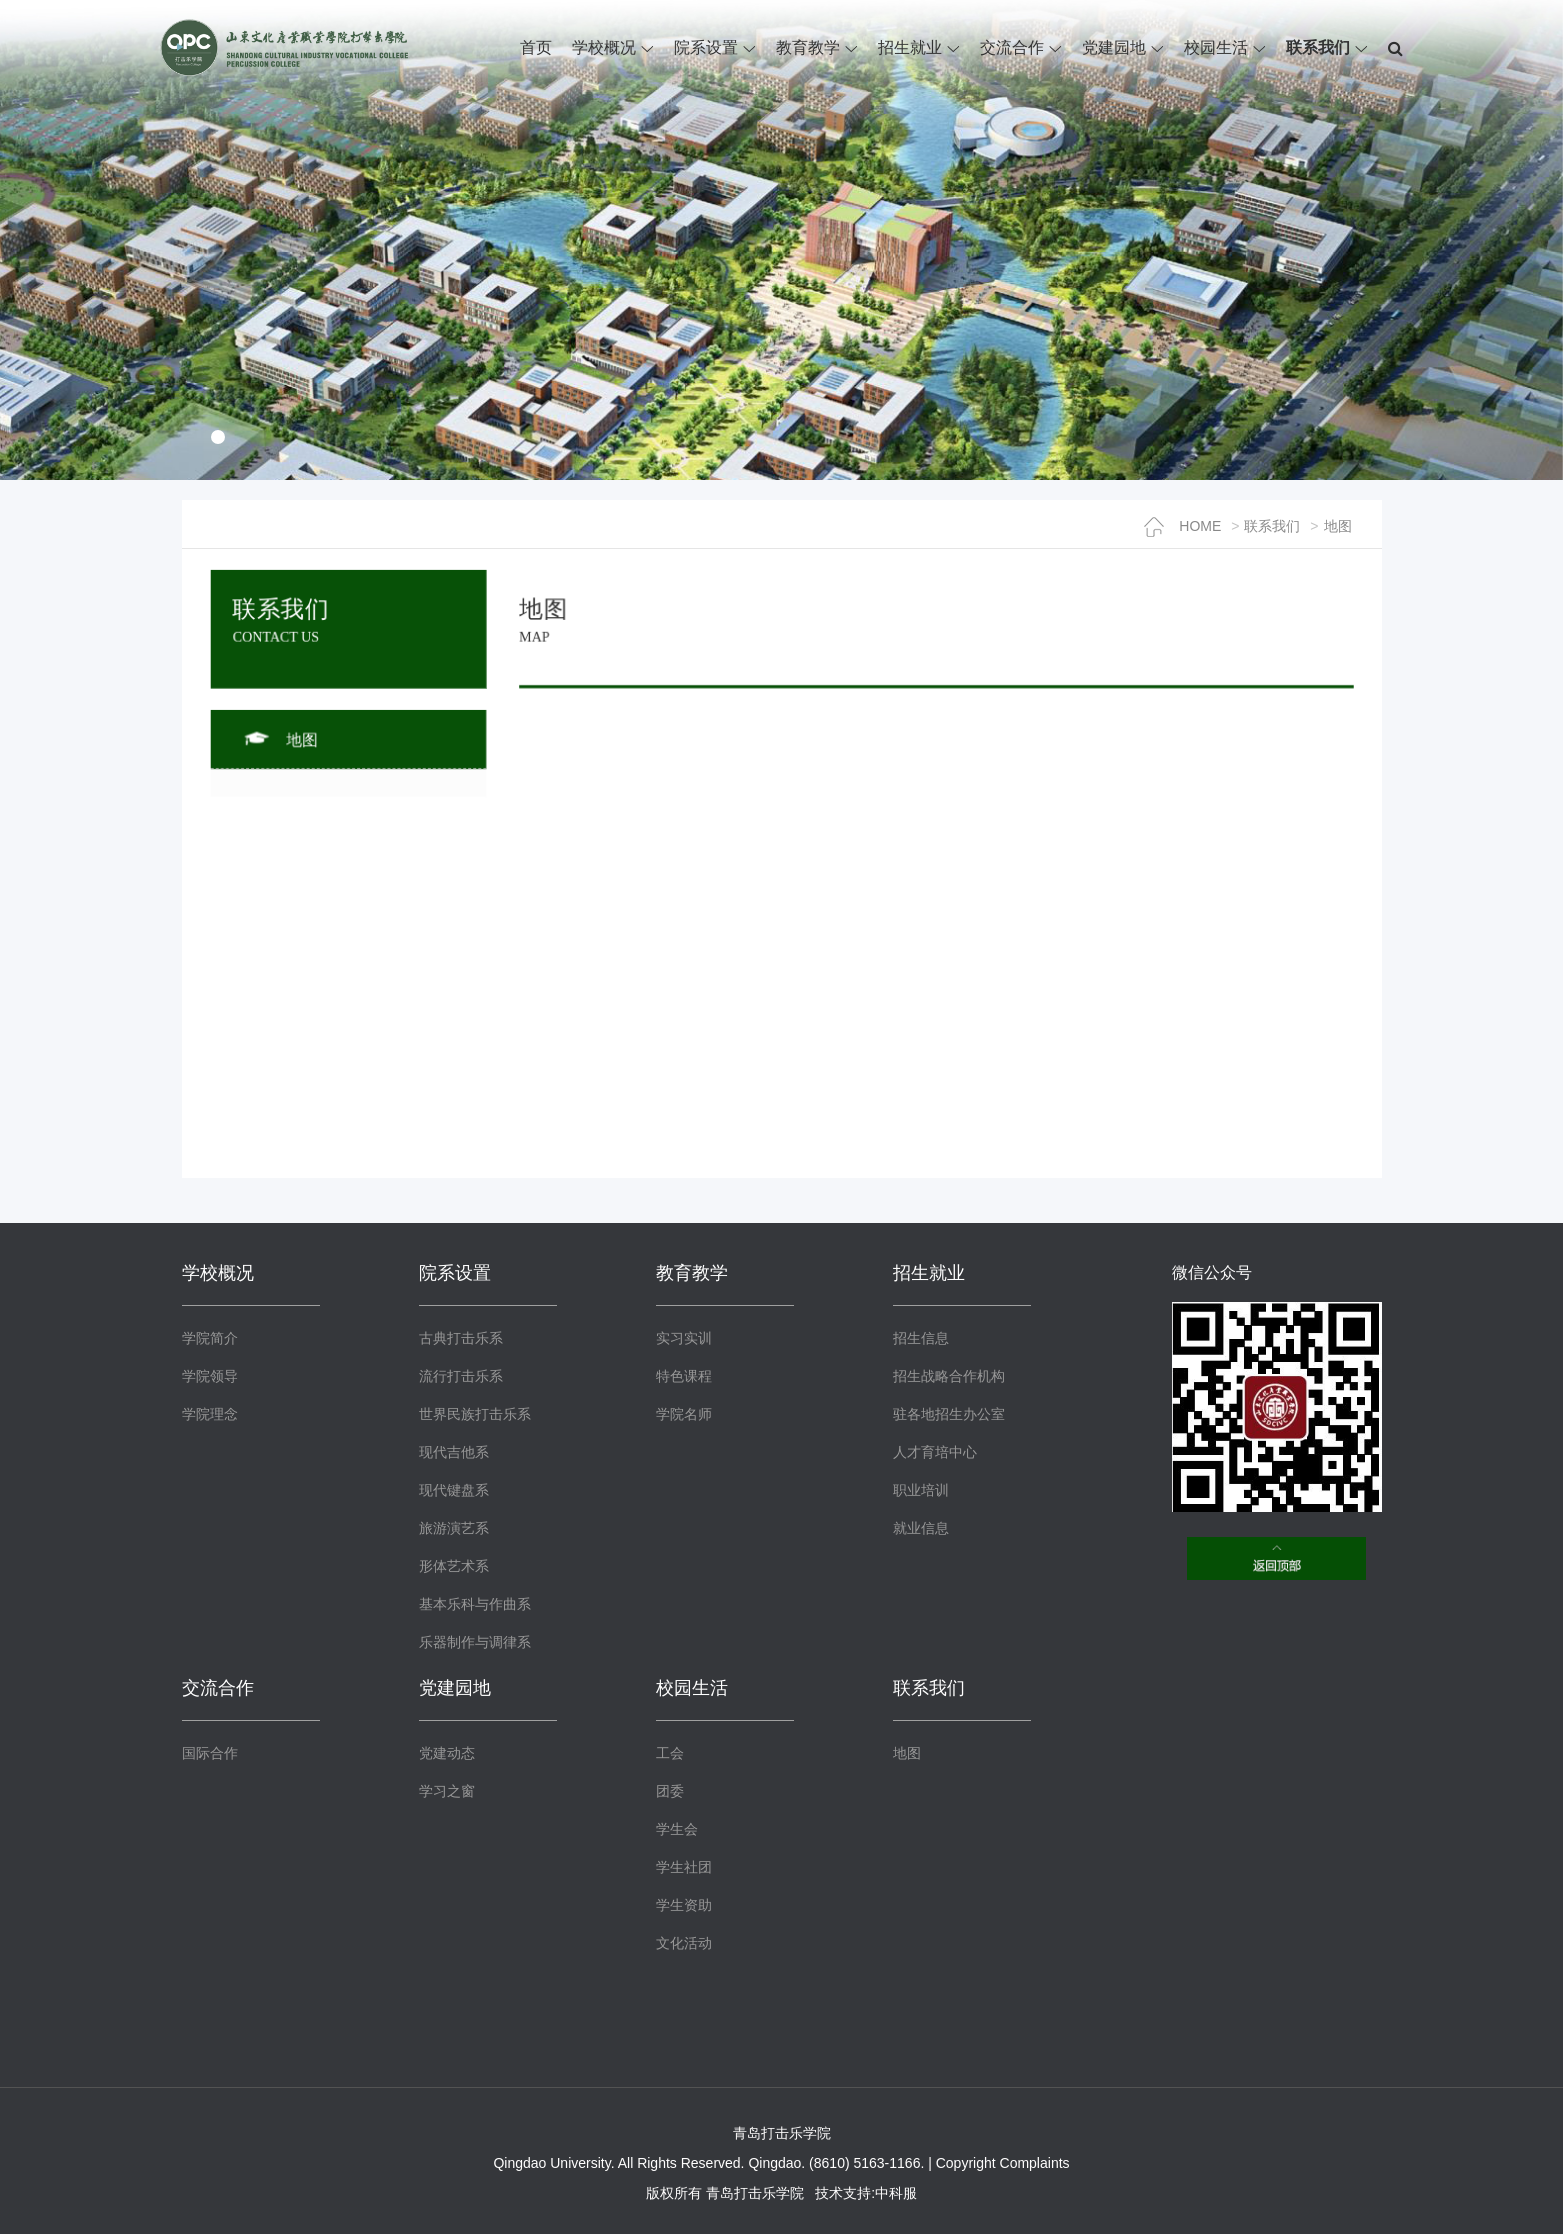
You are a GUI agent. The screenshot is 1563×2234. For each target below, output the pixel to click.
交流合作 (1012, 47)
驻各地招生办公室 (949, 1414)
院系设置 (706, 47)
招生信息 (921, 1338)
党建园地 (1114, 47)
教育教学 (808, 47)
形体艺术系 (454, 1566)
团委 (670, 1791)
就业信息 (921, 1528)
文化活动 (684, 1943)
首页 (536, 47)
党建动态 (447, 1753)
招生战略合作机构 (949, 1376)
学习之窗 (447, 1791)
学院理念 (210, 1414)
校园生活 (1216, 47)
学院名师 (684, 1414)
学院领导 (210, 1376)
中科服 (896, 2193)
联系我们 (1318, 47)
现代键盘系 (454, 1490)
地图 (1338, 526)
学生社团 (684, 1867)
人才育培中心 (935, 1452)
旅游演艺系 (454, 1528)
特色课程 (684, 1376)
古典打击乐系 (461, 1338)
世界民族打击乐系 (475, 1414)
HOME (1182, 526)
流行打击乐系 (461, 1376)
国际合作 (210, 1753)
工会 (670, 1753)
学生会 (677, 1829)
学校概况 (604, 47)
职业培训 (921, 1490)
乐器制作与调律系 (475, 1642)
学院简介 (210, 1338)
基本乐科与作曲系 (475, 1604)
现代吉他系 (454, 1452)
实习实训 (684, 1338)
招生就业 (910, 47)
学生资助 (684, 1905)
